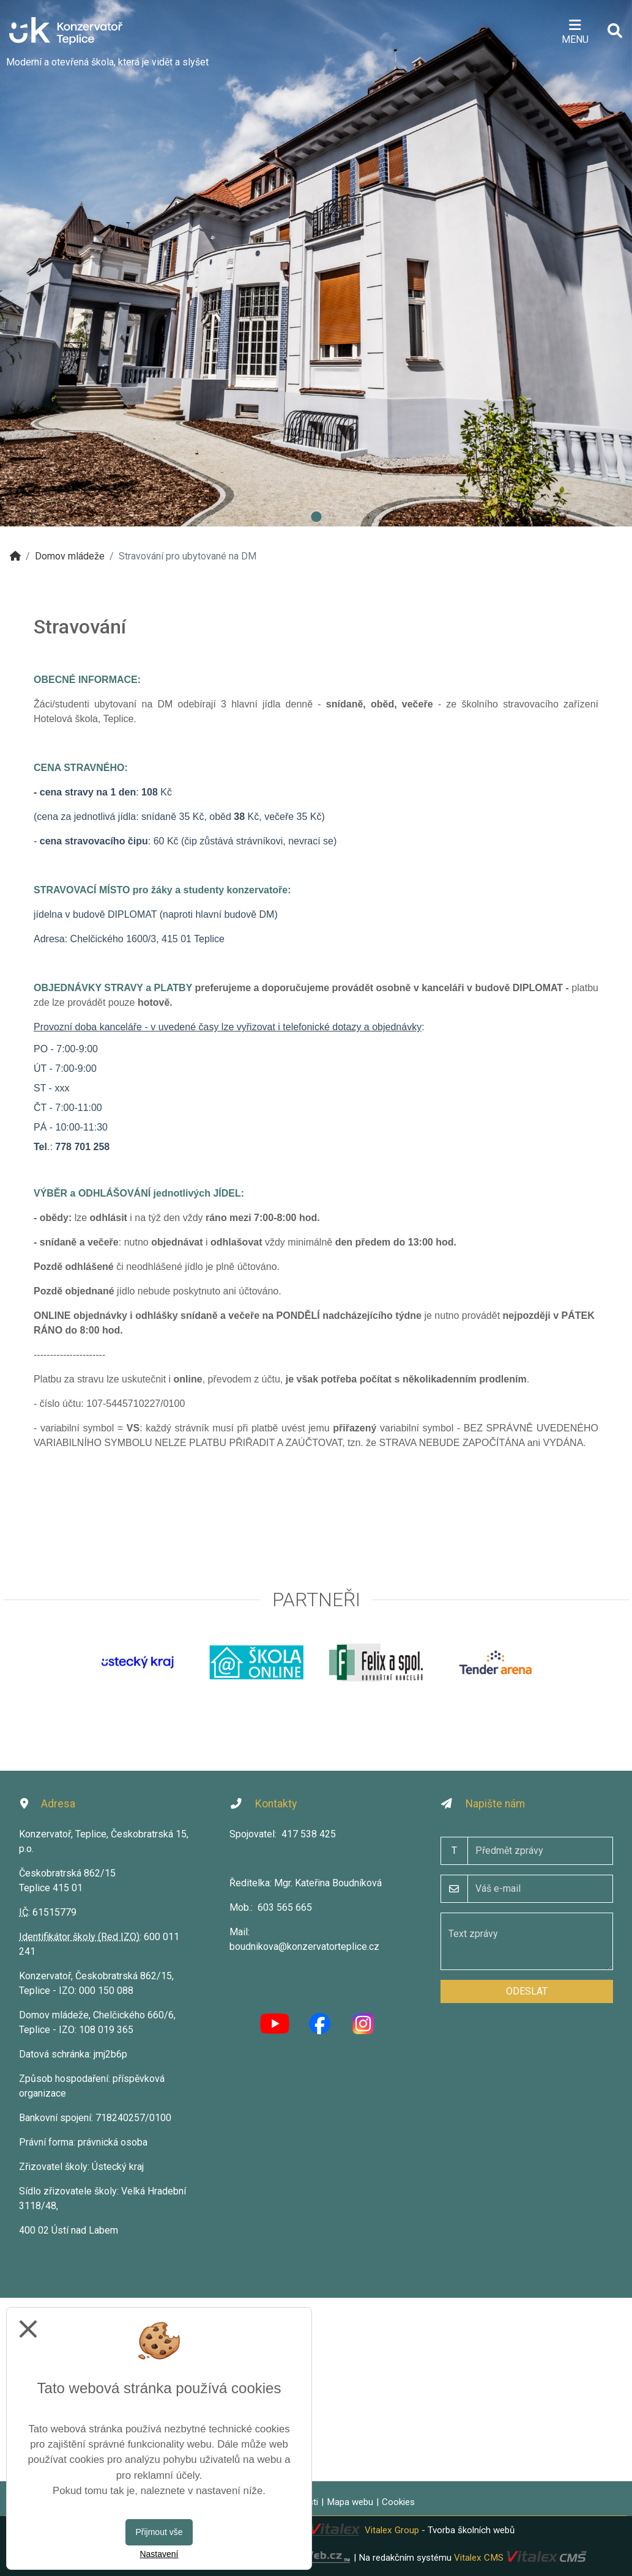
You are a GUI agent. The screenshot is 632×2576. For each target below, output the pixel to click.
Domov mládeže (70, 556)
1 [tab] (316, 517)
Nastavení (158, 2554)
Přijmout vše (158, 2532)
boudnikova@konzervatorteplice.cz (304, 1946)
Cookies (398, 2502)
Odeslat (527, 1991)
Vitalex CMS (479, 2557)
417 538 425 (308, 1834)
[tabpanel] (316, 263)
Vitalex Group (392, 2530)
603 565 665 (285, 1907)
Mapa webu (350, 2502)
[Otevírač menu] (575, 30)
